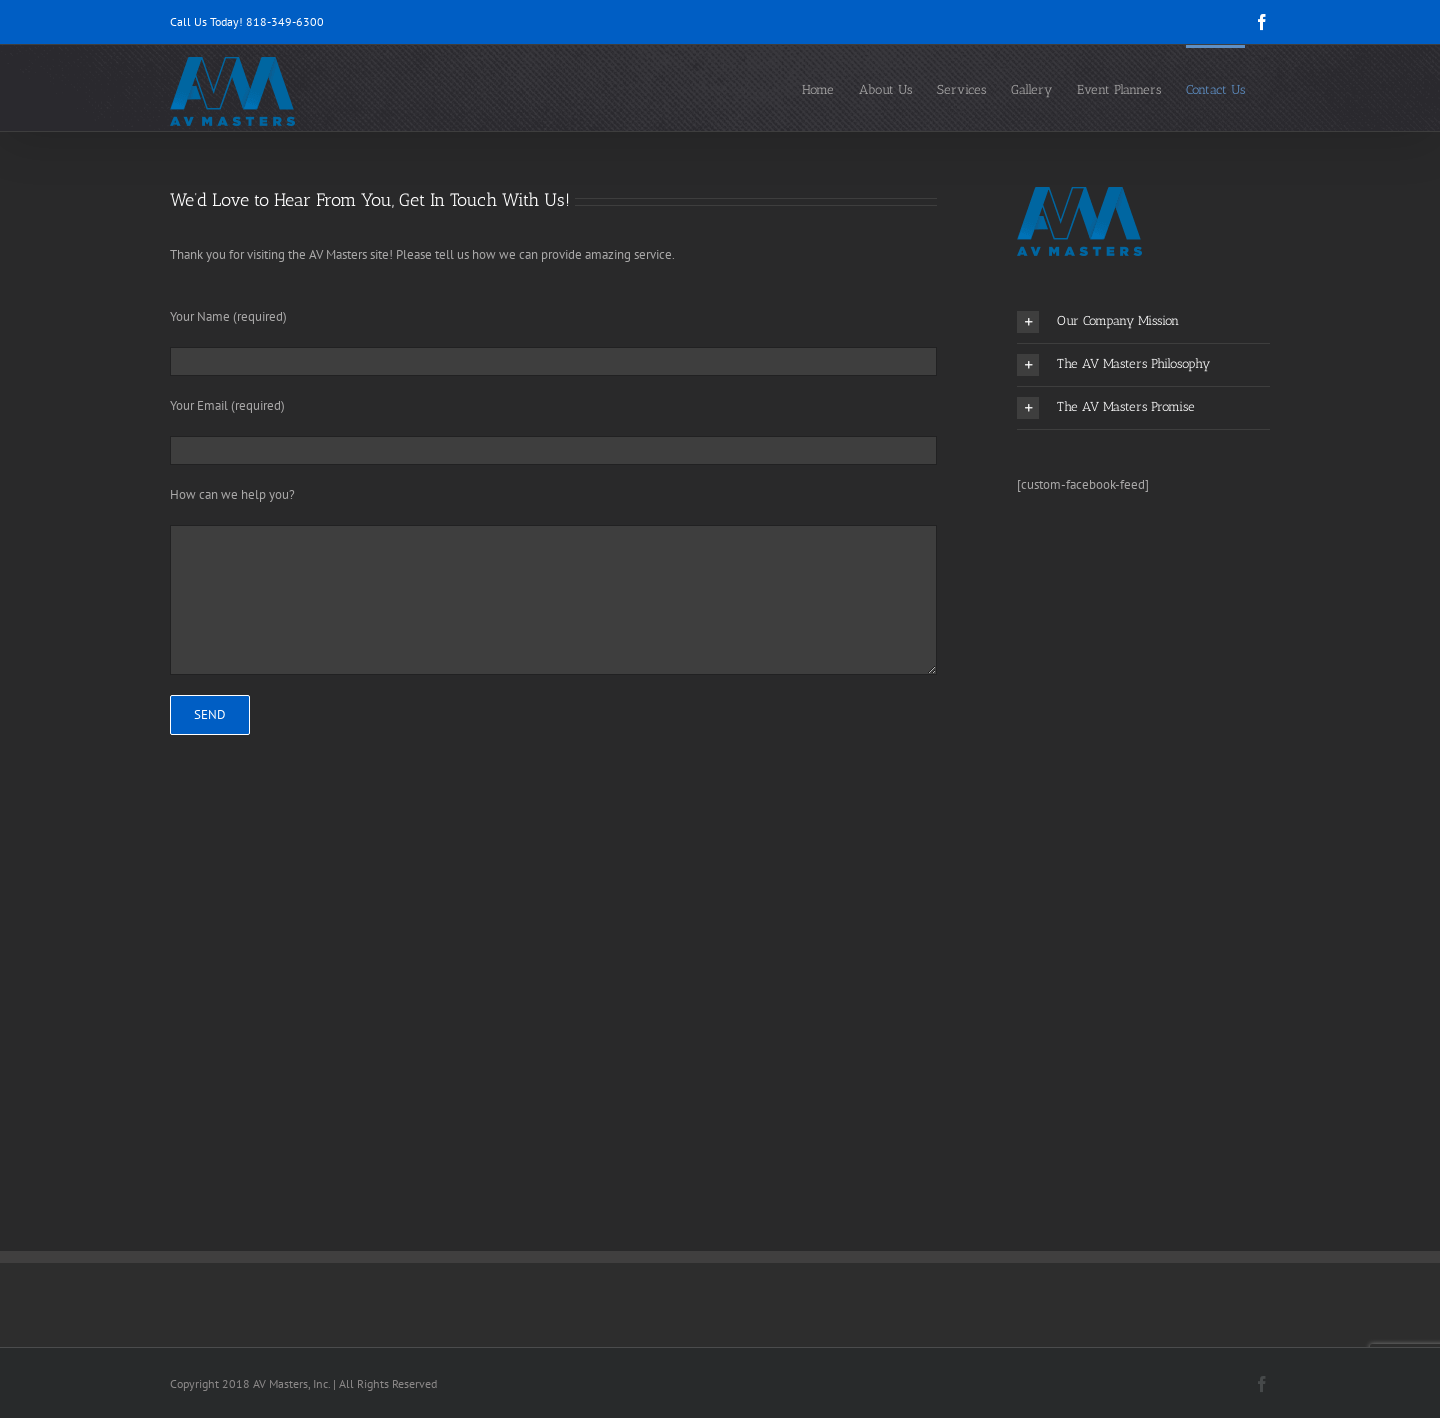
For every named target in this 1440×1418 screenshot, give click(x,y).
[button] (1143, 322)
